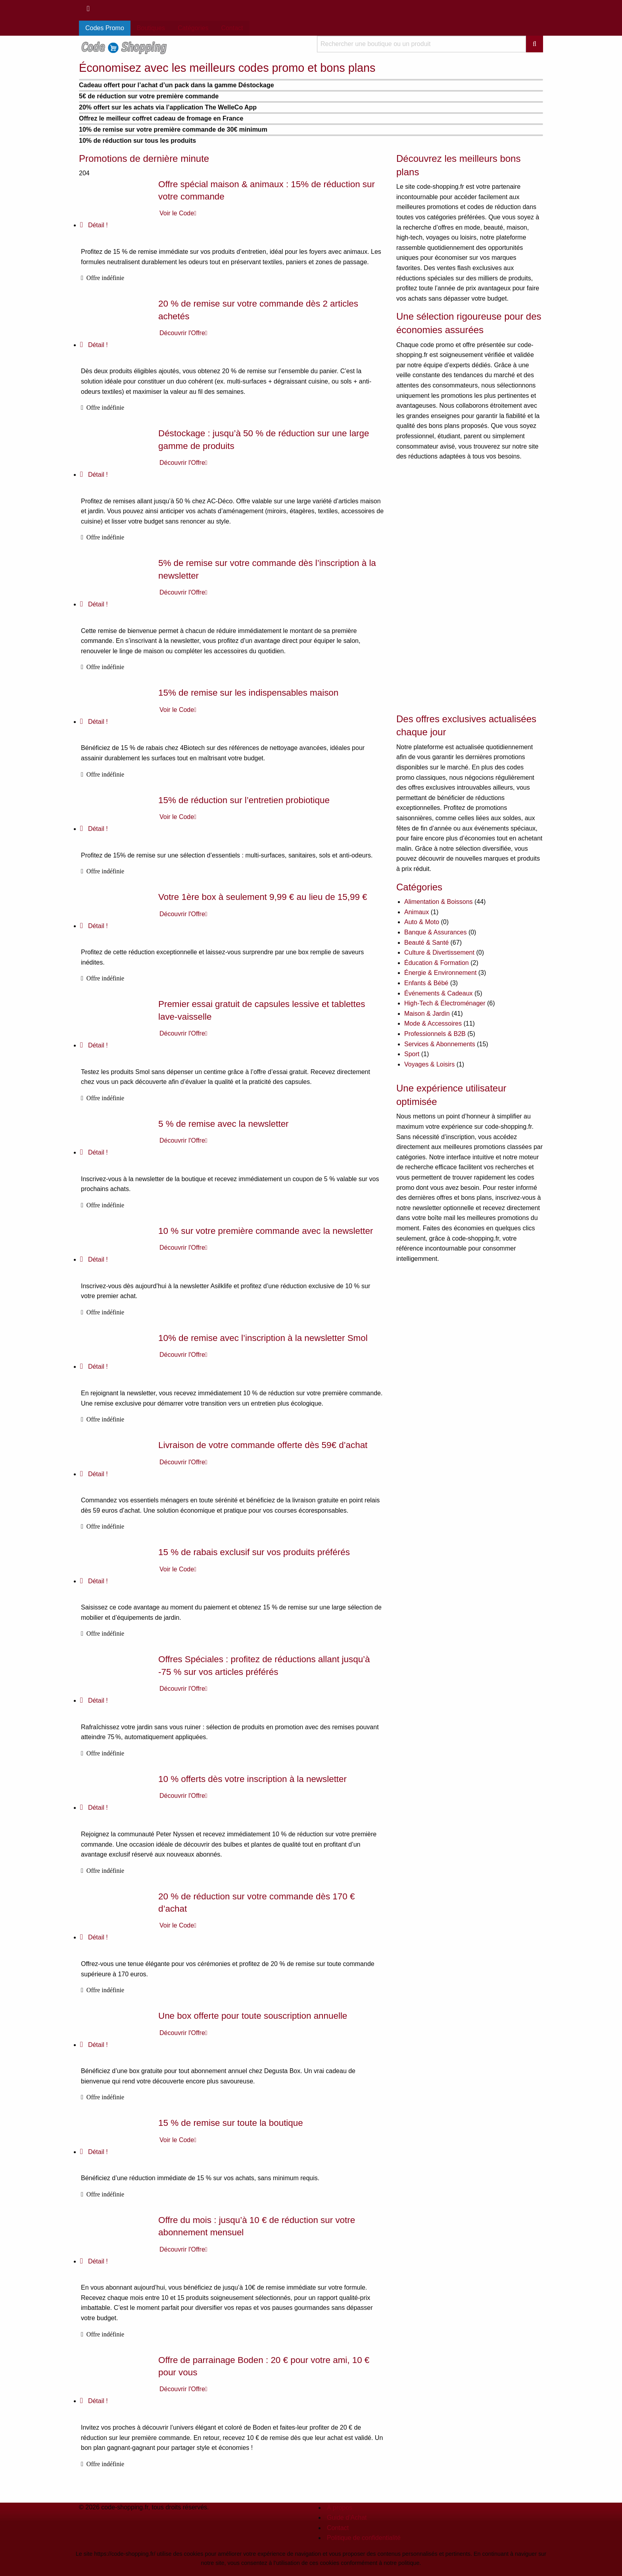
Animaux (416, 912)
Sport (411, 1054)
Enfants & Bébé (426, 983)
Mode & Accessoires (433, 1023)
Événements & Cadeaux (438, 993)
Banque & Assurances (435, 932)
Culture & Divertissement (439, 952)
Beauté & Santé (426, 942)
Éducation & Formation (436, 962)
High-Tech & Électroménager (445, 1003)
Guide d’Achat (347, 2517)
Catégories (193, 28)
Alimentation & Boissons (438, 901)
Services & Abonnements (439, 1044)
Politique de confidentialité (364, 2537)
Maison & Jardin (427, 1013)
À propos (339, 2507)
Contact (232, 28)
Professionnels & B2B (435, 1033)
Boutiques (151, 28)
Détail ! (94, 225)
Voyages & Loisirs (429, 1064)
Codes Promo (104, 28)
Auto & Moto (421, 922)
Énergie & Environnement (440, 972)
